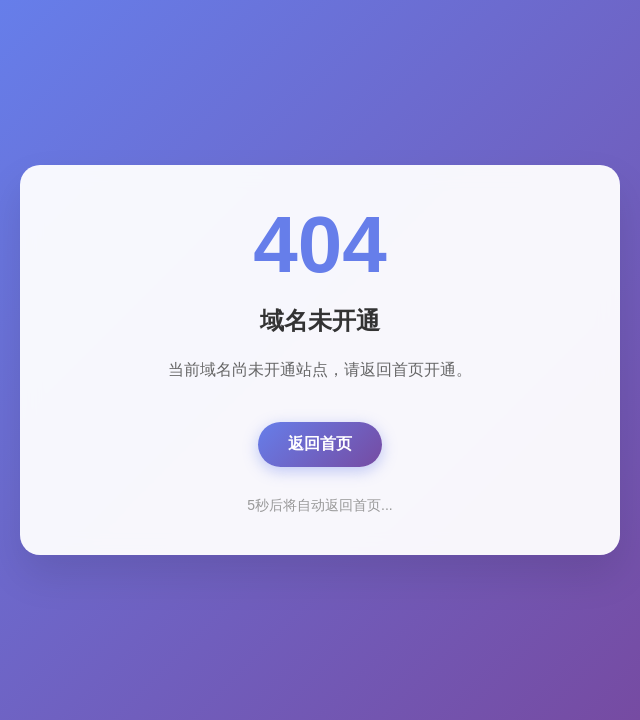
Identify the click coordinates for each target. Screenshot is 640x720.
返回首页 (320, 443)
